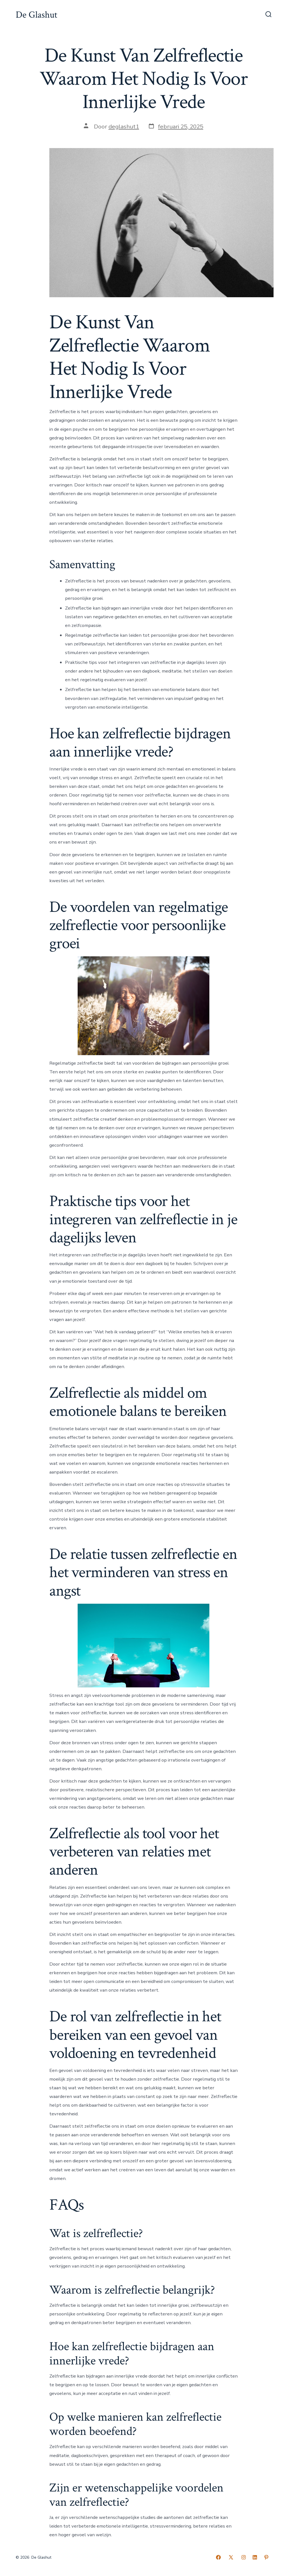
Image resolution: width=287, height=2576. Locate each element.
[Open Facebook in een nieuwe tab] (218, 2557)
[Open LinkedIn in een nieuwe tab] (255, 2557)
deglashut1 (123, 126)
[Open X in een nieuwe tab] (230, 2557)
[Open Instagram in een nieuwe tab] (244, 2557)
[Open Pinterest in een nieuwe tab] (266, 2557)
